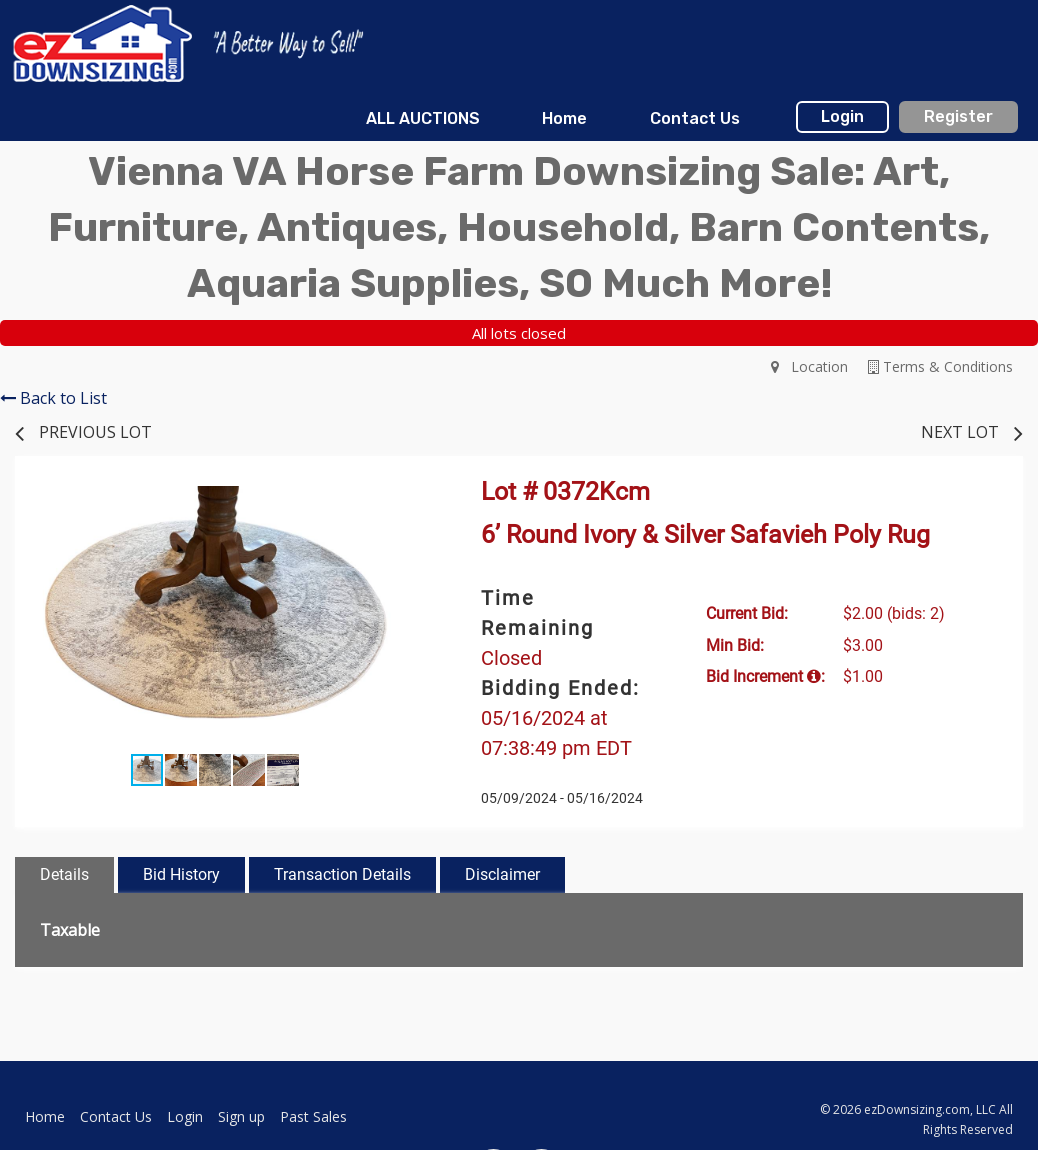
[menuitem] (423, 119)
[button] (396, 504)
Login (842, 116)
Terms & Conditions (940, 366)
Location (809, 366)
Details (64, 874)
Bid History (181, 874)
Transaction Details (342, 874)
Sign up (241, 1116)
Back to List (53, 398)
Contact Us (695, 118)
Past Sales (313, 1116)
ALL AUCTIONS (423, 118)
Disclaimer (502, 874)
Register (958, 116)
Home (564, 118)
